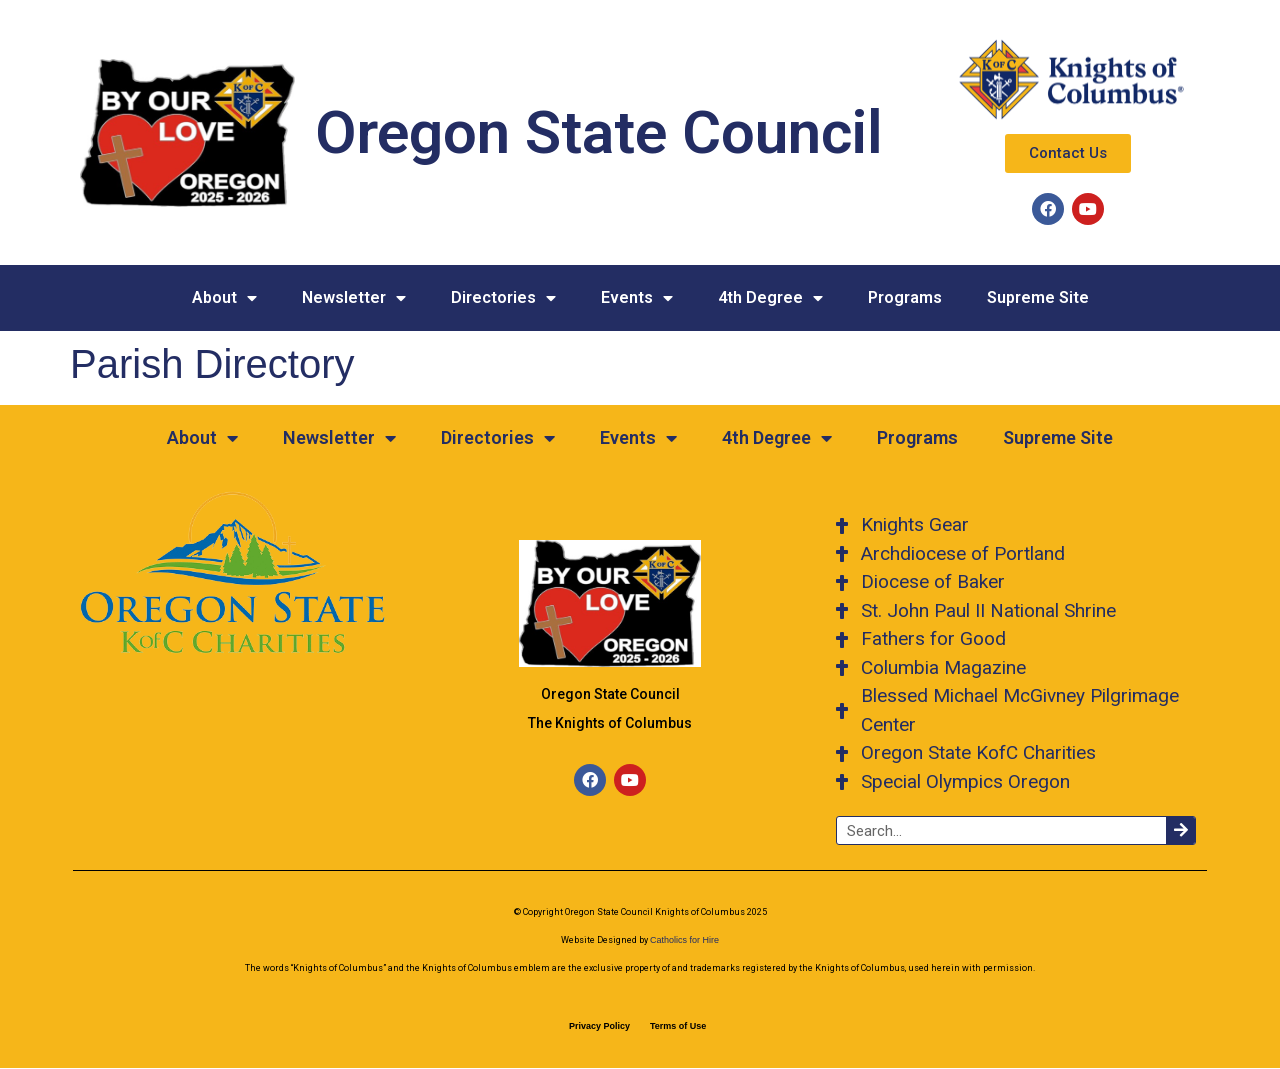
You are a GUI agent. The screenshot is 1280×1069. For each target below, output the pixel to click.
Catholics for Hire (684, 940)
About (224, 298)
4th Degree (770, 298)
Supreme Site (1038, 297)
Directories (503, 298)
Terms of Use (678, 1026)
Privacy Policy (599, 1026)
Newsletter (354, 298)
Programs (905, 297)
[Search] (1180, 830)
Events (637, 298)
